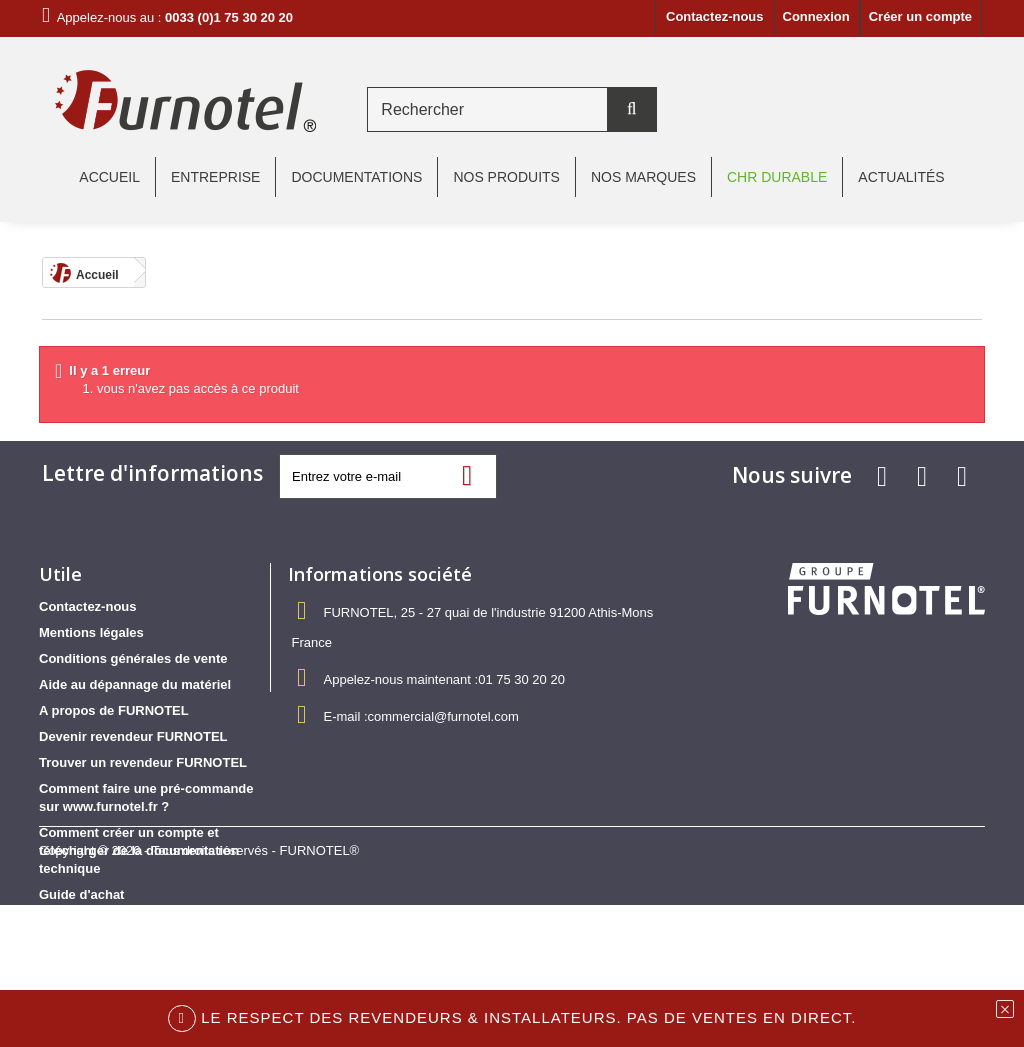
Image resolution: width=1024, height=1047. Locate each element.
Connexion (816, 16)
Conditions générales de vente (133, 658)
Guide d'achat (81, 894)
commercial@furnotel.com (443, 716)
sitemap (63, 920)
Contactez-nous (715, 16)
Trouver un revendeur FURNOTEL (143, 762)
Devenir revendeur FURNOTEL (133, 736)
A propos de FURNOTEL (114, 710)
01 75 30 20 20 (521, 679)
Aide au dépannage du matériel (135, 684)
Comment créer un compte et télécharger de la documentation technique (139, 850)
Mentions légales (91, 632)
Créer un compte (920, 16)
